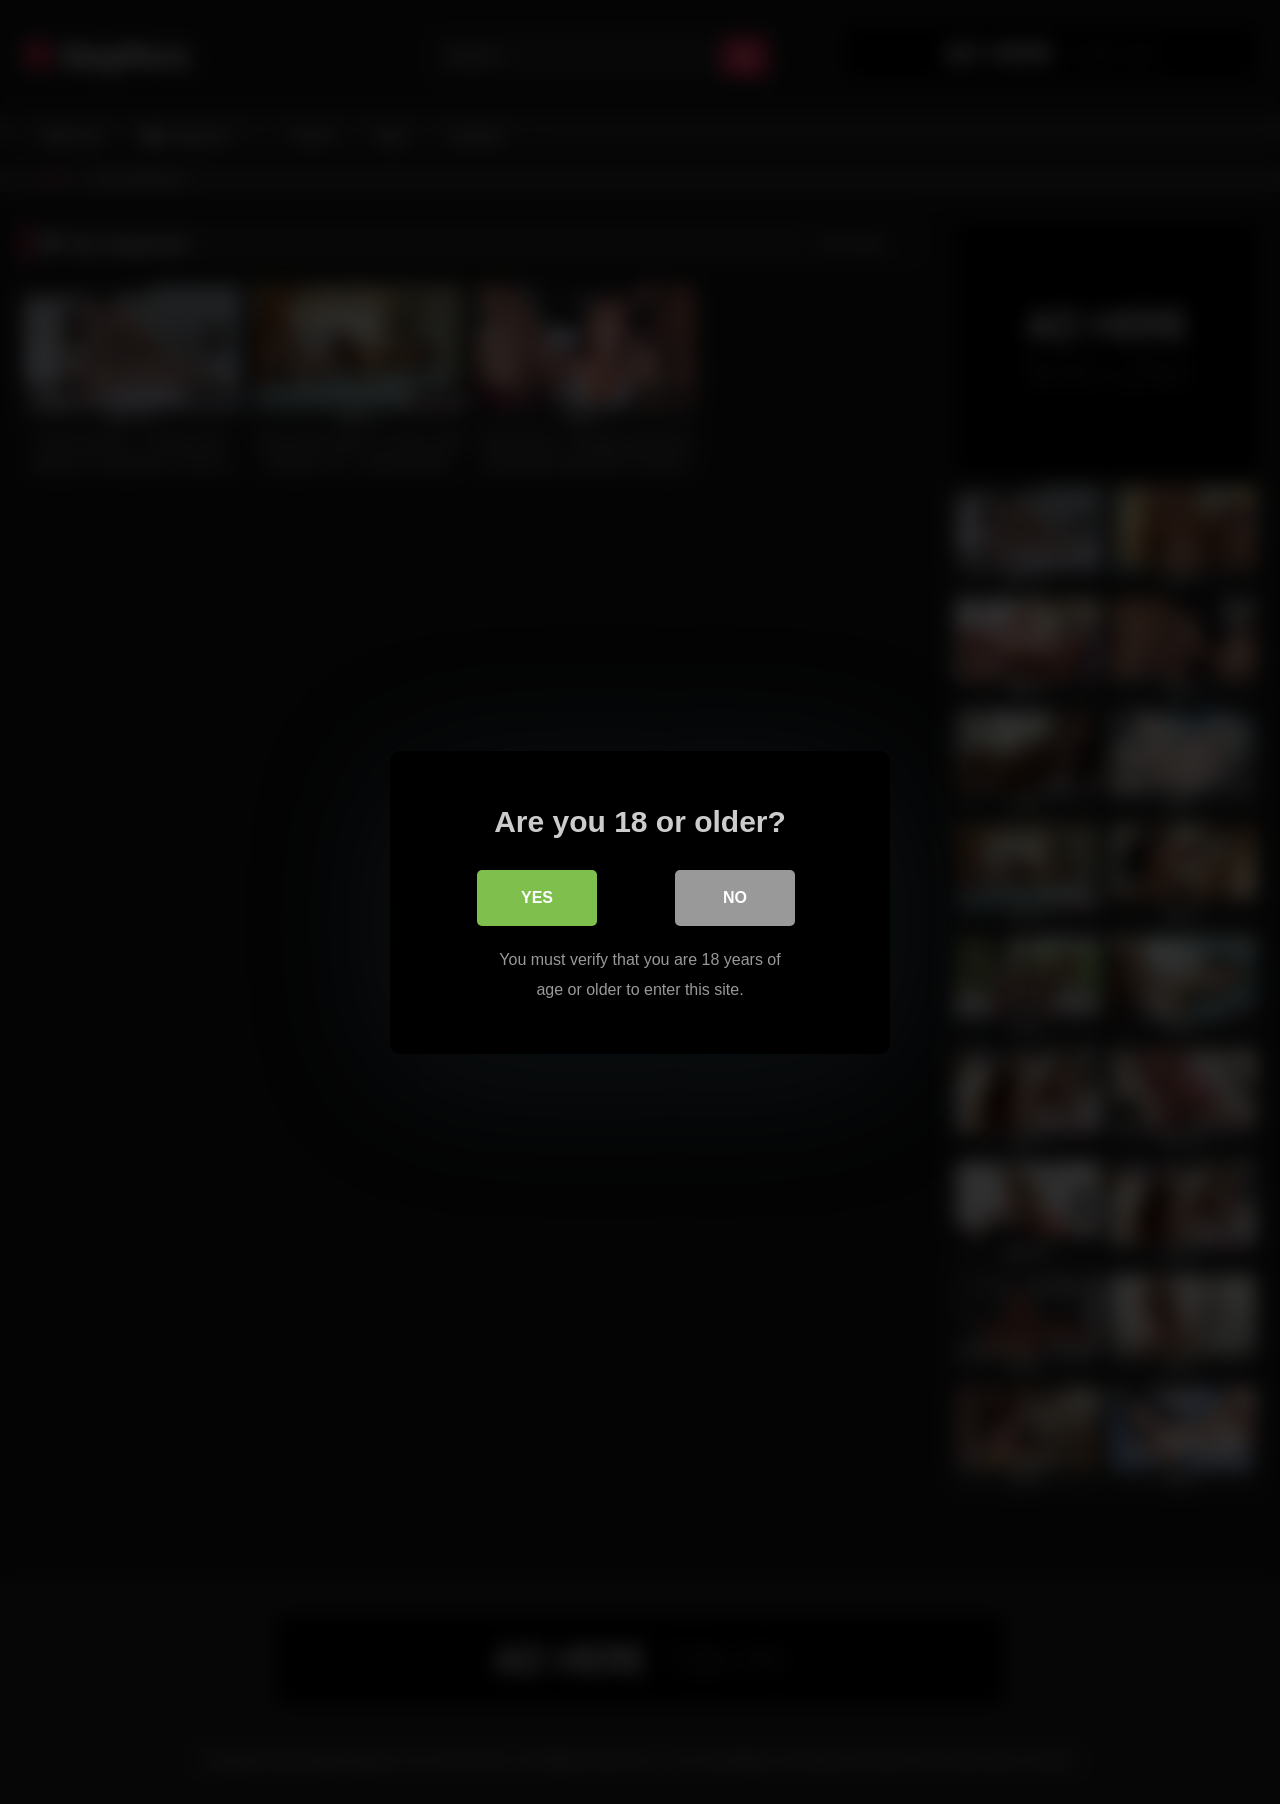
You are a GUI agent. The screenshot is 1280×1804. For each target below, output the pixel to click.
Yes (537, 896)
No (735, 896)
